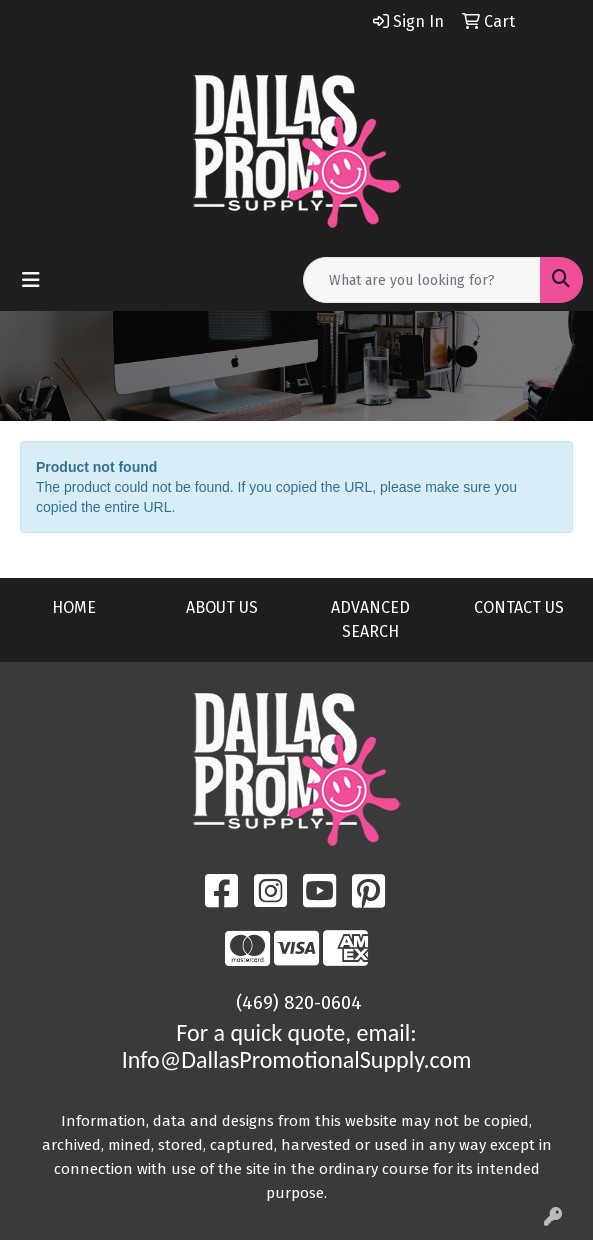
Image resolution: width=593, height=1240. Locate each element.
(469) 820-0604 (299, 1003)
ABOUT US (222, 607)
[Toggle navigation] (31, 280)
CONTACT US (519, 607)
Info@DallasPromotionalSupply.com (297, 1059)
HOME (74, 607)
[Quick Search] (422, 280)
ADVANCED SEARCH (370, 619)
